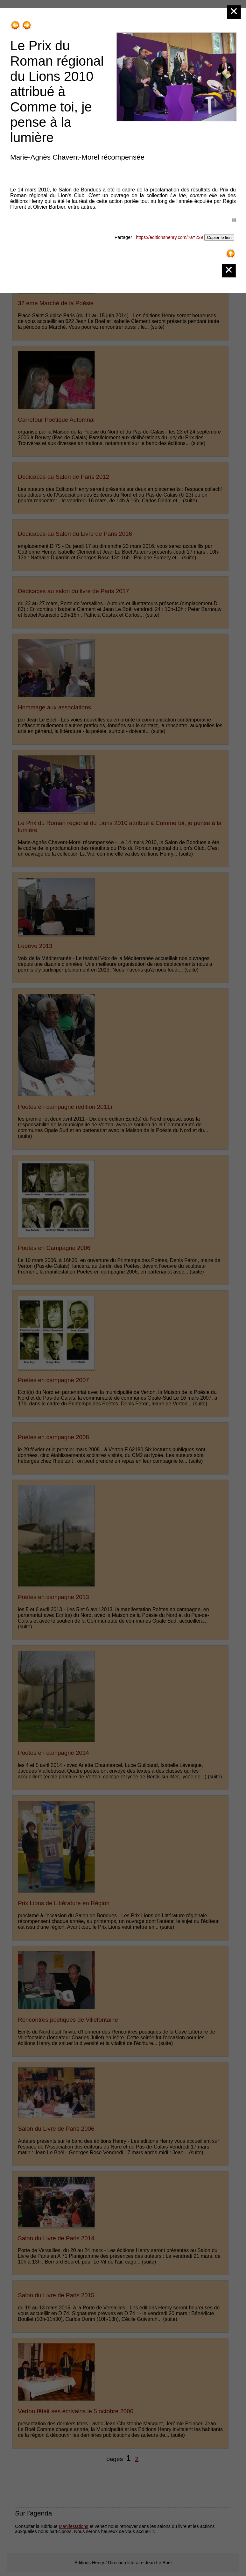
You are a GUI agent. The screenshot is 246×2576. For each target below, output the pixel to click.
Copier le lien (219, 237)
